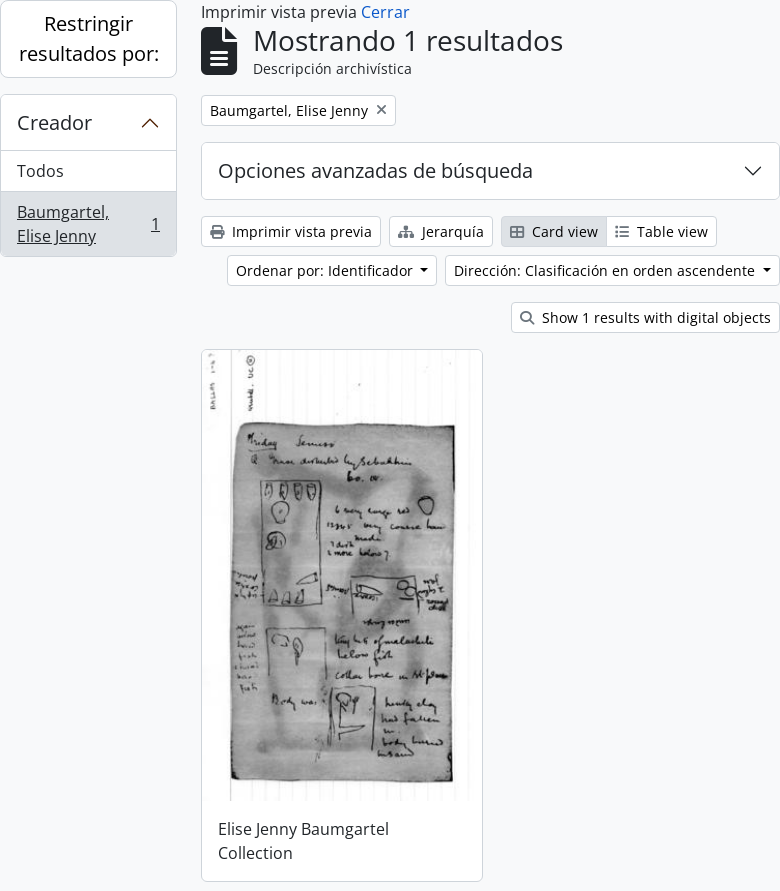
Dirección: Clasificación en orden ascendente (606, 270)
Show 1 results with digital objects (645, 317)
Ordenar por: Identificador (326, 270)
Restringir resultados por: (89, 38)
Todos (40, 171)
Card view (554, 231)
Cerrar (385, 12)
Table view (661, 231)
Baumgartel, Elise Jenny (88, 224)
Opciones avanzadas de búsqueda (375, 170)
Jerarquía (441, 231)
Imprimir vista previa (291, 231)
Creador (54, 122)
